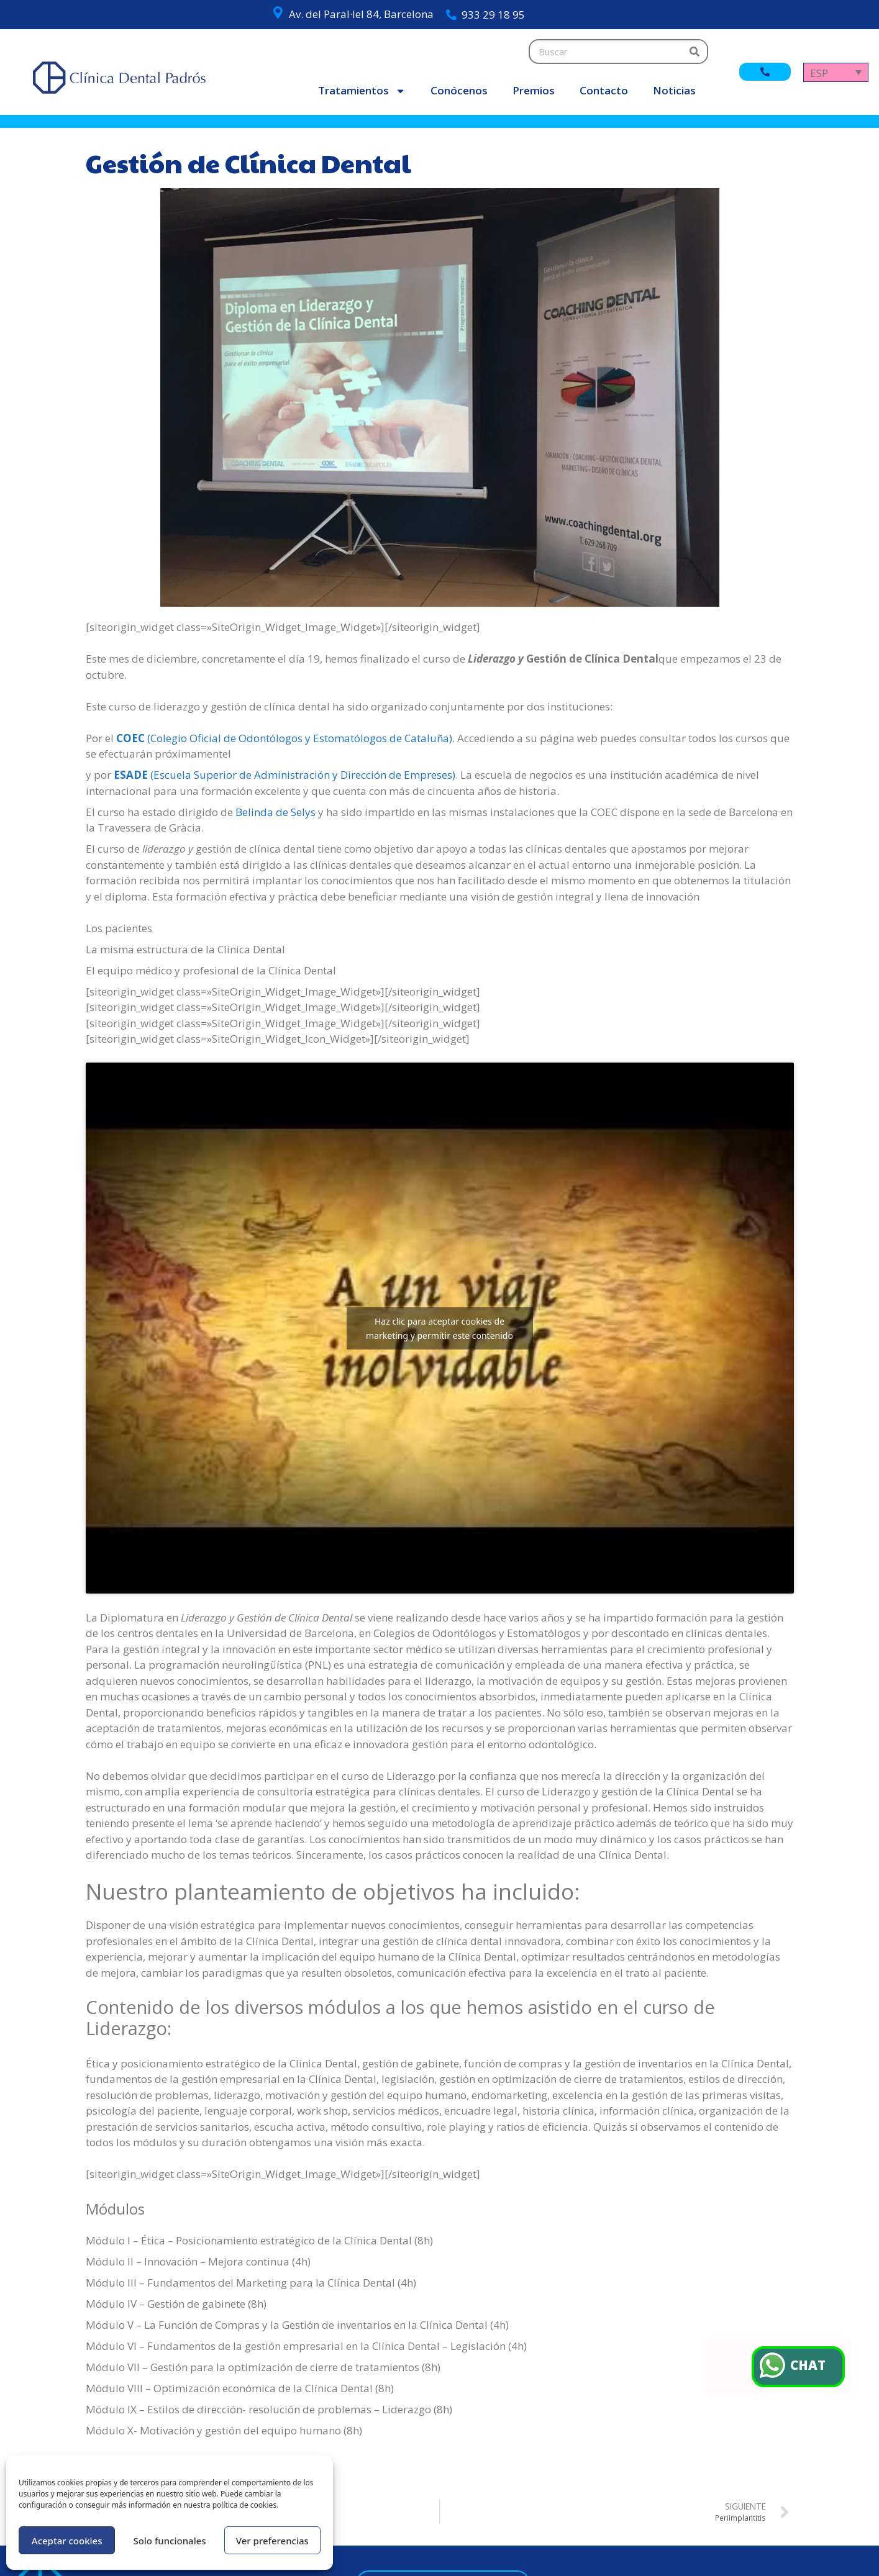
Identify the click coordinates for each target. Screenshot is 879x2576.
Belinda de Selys (275, 812)
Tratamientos (362, 90)
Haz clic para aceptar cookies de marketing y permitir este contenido (439, 1328)
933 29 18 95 (493, 14)
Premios (533, 90)
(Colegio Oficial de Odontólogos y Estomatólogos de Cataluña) (284, 738)
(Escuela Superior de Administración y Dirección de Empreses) (284, 775)
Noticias (674, 90)
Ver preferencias (272, 2540)
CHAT (810, 2366)
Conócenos (459, 90)
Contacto (604, 90)
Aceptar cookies (67, 2540)
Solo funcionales (169, 2540)
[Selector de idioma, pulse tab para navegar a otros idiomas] (835, 72)
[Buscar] (694, 51)
